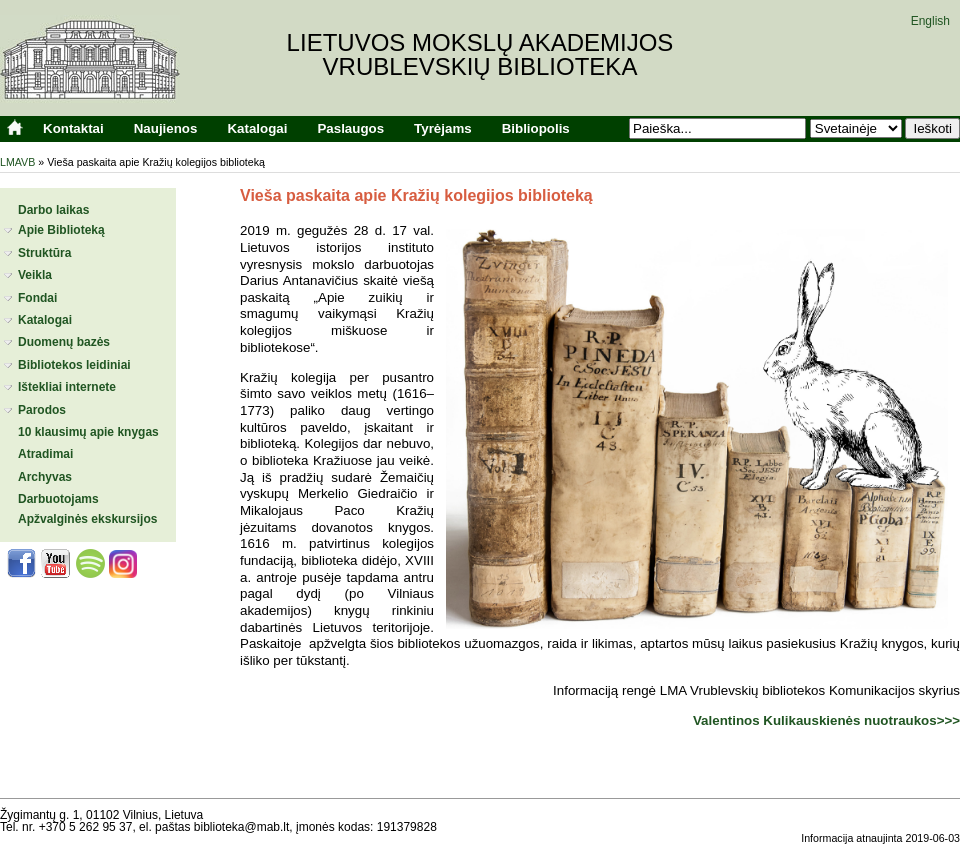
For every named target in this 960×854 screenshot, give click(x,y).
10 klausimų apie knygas (88, 432)
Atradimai (45, 454)
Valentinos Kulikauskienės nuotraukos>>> (826, 720)
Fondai (37, 298)
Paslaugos (350, 128)
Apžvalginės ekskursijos (87, 519)
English (930, 21)
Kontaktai (73, 128)
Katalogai (257, 128)
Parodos (42, 410)
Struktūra (44, 253)
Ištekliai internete (67, 387)
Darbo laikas (53, 210)
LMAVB (17, 162)
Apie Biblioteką (61, 230)
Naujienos (166, 128)
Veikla (35, 275)
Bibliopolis (536, 128)
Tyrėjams (443, 128)
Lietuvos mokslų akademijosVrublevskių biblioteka (480, 54)
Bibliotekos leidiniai (74, 365)
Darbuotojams (58, 499)
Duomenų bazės (64, 342)
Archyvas (45, 477)
